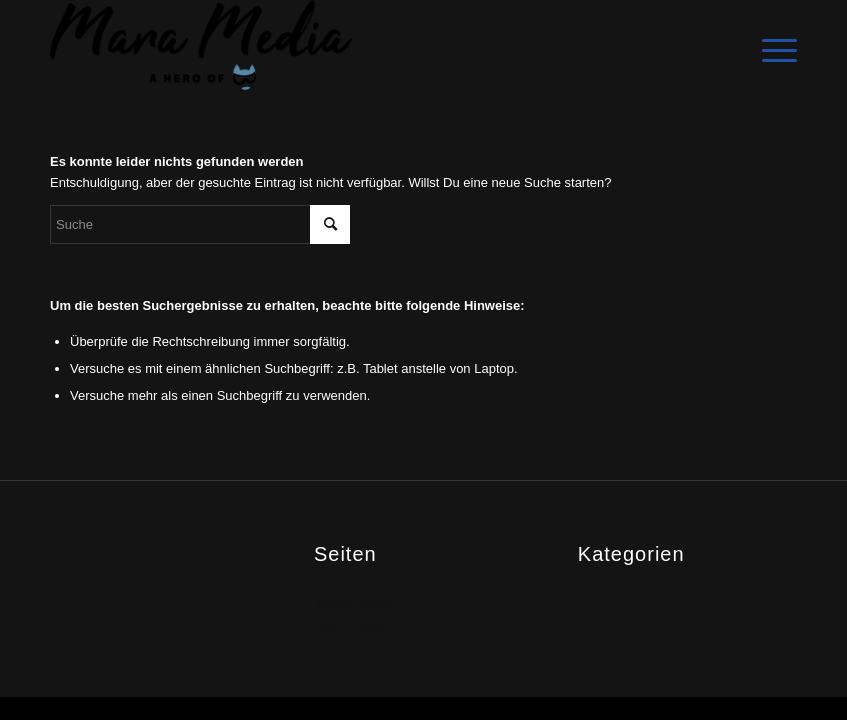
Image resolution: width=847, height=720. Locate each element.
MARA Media (352, 626)
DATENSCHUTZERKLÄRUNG (402, 583)
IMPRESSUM (353, 604)
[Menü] (769, 45)
